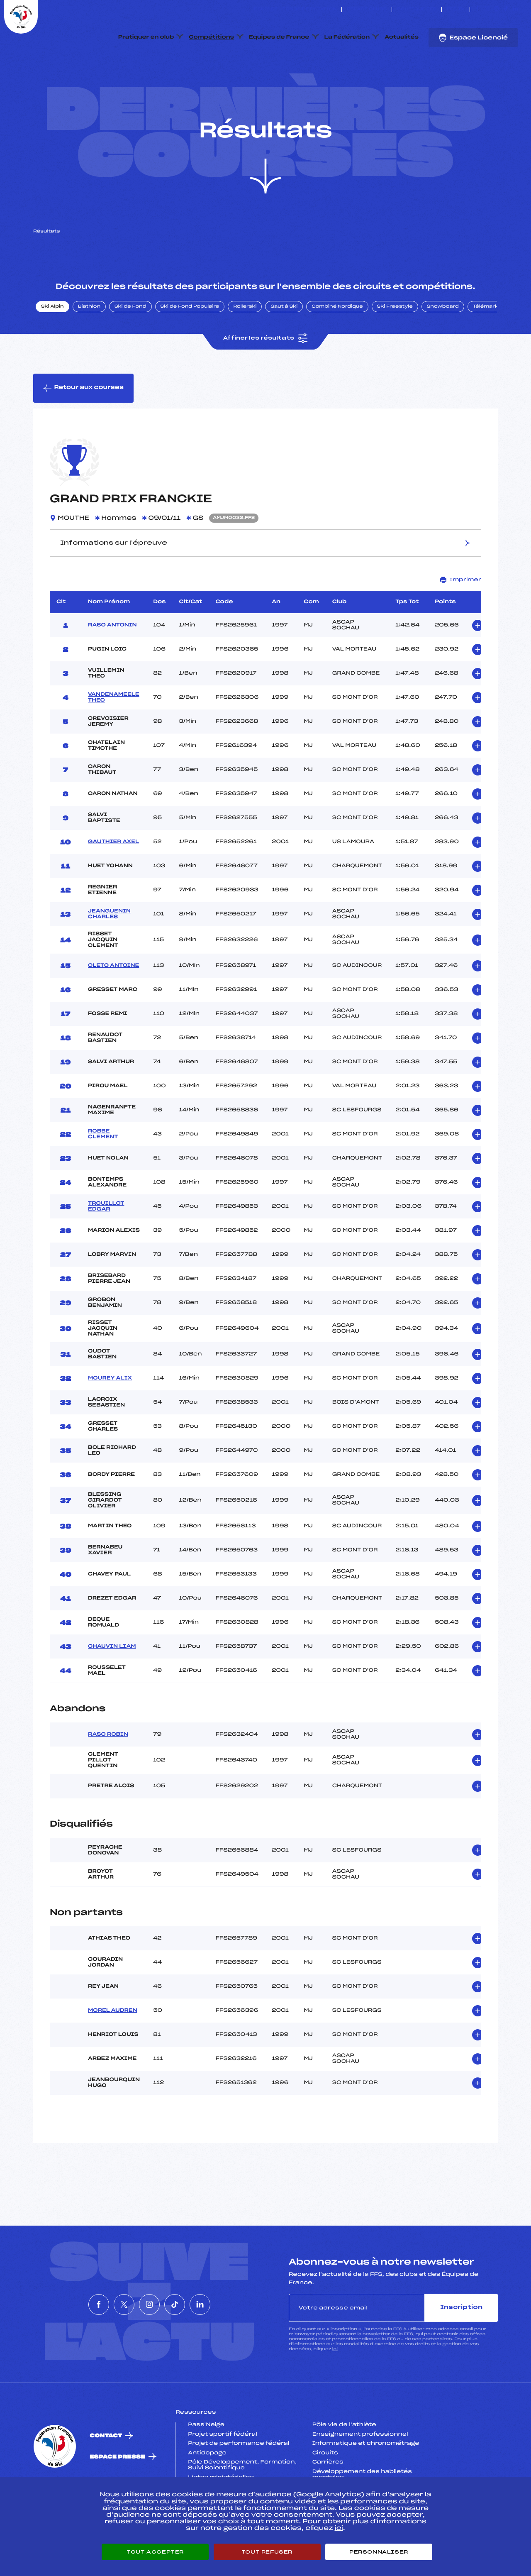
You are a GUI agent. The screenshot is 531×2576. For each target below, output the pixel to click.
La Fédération (347, 37)
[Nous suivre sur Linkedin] (515, 9)
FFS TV (456, 9)
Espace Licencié (473, 38)
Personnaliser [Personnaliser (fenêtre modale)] (378, 2551)
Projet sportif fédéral (222, 2473)
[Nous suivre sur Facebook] (477, 9)
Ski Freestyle (395, 346)
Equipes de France (279, 37)
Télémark (485, 346)
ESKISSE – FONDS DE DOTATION (295, 9)
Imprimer (460, 619)
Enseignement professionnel (360, 2473)
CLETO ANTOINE (113, 1004)
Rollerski (244, 346)
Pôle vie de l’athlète (344, 2463)
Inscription (461, 2346)
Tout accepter (155, 2551)
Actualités (402, 37)
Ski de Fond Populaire (190, 346)
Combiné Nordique (337, 346)
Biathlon (89, 346)
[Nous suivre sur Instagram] (496, 9)
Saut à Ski (283, 346)
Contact (106, 2475)
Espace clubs (367, 9)
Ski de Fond (130, 346)
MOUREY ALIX (110, 1417)
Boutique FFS (416, 9)
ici (335, 2388)
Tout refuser (266, 2551)
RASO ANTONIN (112, 664)
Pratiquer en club (146, 37)
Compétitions (211, 37)
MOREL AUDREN (112, 2049)
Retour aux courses (83, 427)
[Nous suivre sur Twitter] (487, 9)
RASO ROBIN (108, 1773)
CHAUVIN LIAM (112, 1685)
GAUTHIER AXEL (113, 880)
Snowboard (443, 346)
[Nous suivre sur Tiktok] (506, 9)
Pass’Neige (206, 2463)
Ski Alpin (52, 346)
